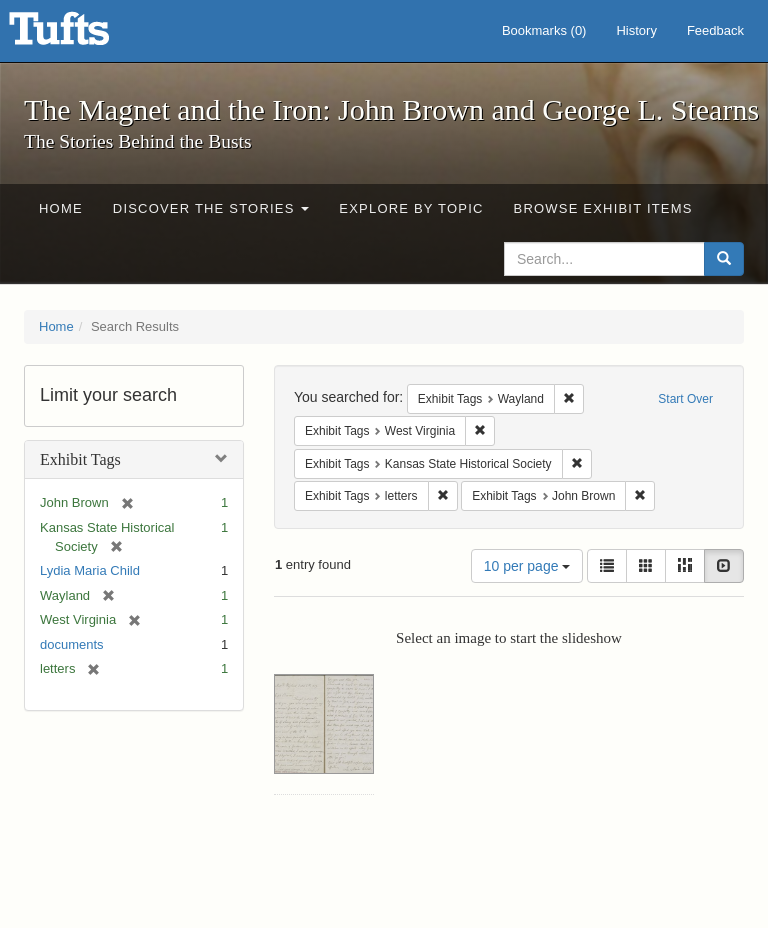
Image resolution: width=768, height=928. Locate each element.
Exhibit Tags (80, 459)
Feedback (715, 30)
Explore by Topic (411, 208)
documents (72, 644)
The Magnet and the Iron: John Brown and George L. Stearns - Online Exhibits (84, 35)
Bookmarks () (544, 30)
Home (61, 208)
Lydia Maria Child (90, 570)
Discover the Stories (211, 208)
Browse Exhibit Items (603, 208)
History (636, 30)
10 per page (527, 566)
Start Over (685, 399)
